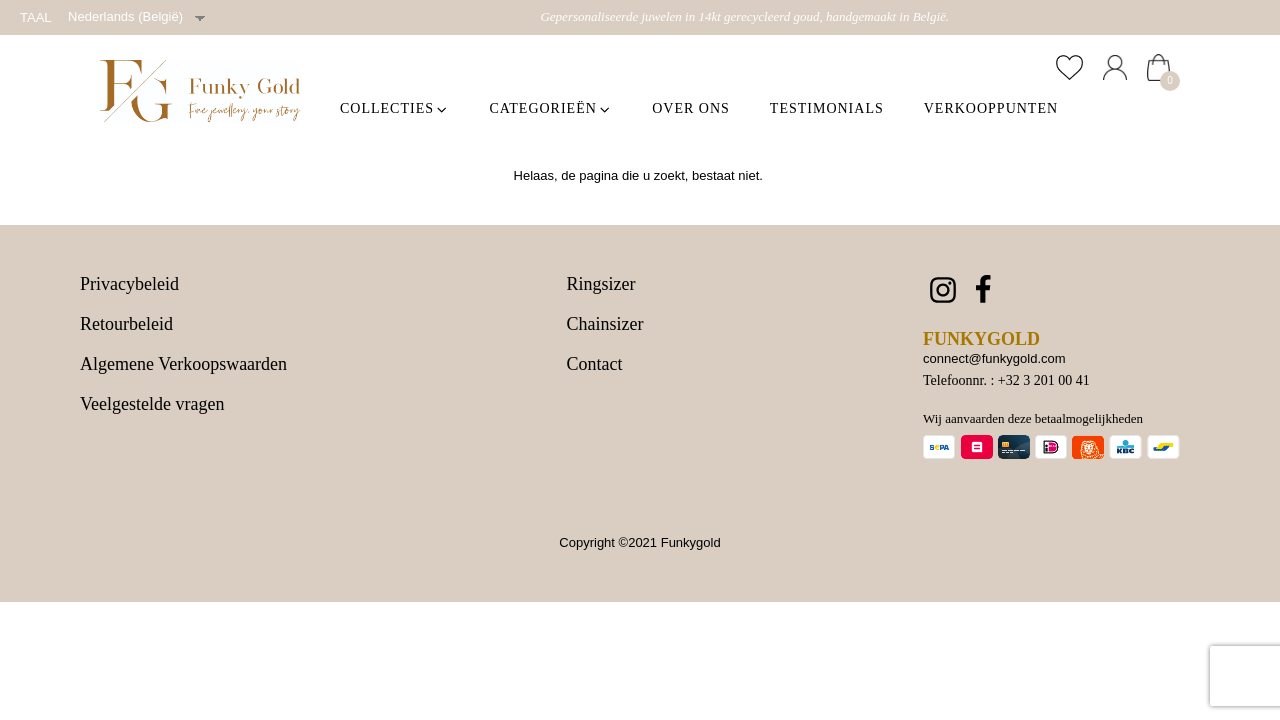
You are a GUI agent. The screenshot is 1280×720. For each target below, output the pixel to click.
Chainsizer (605, 324)
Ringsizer (601, 284)
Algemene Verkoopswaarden (183, 364)
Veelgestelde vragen (152, 404)
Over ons (691, 108)
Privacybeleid (129, 284)
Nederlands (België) (125, 16)
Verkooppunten (991, 108)
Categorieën (550, 108)
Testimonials (827, 108)
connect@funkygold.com (994, 358)
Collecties (394, 108)
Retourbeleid (126, 324)
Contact (595, 364)
